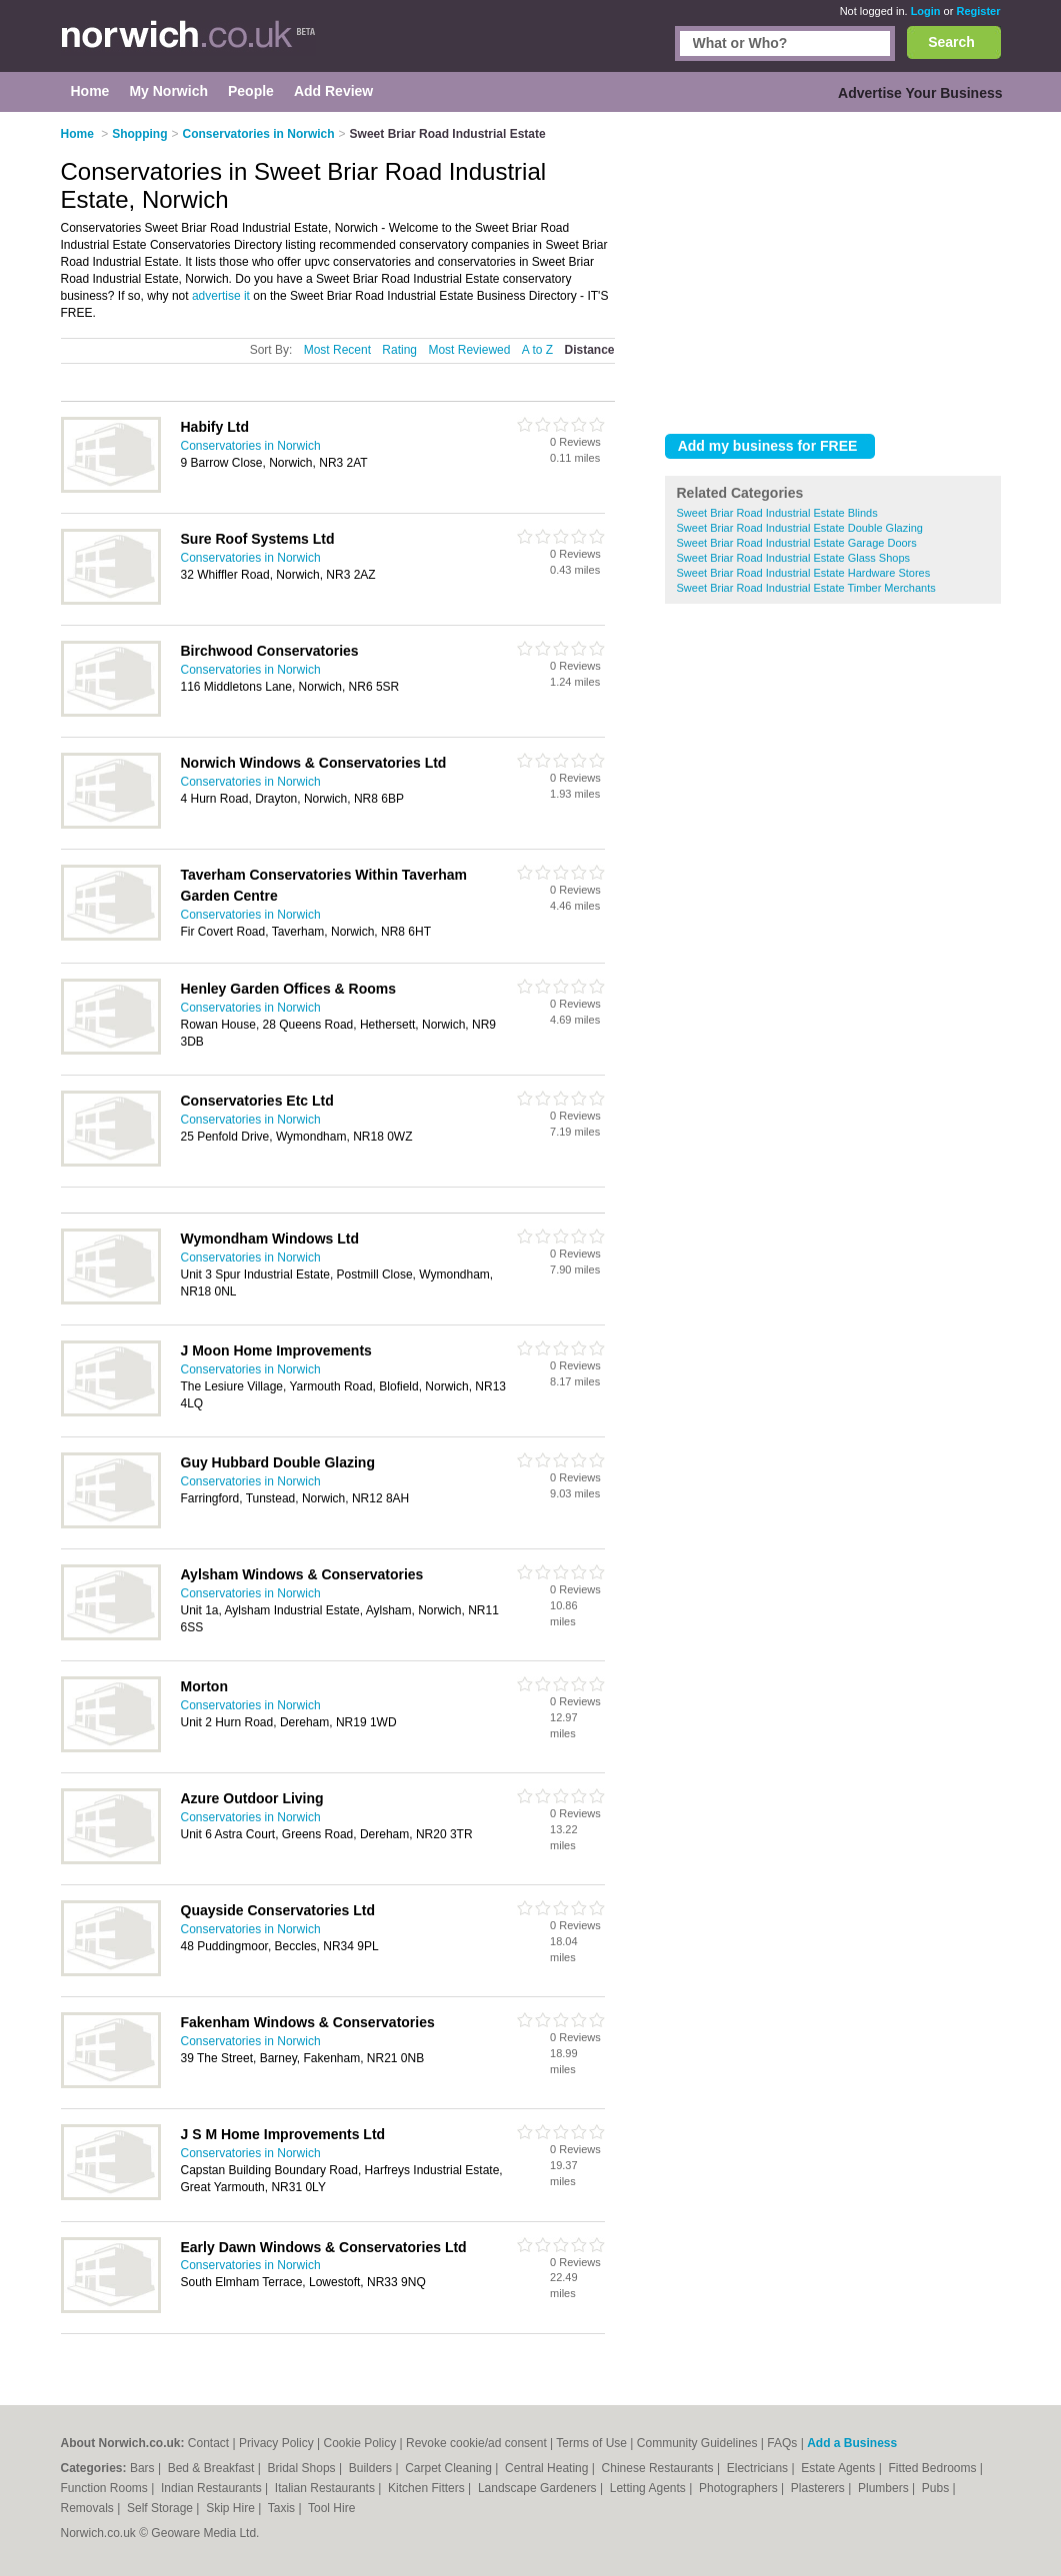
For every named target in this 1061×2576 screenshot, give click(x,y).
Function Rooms (106, 2488)
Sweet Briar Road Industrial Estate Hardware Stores (804, 573)
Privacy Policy (276, 2443)
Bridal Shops (303, 2468)
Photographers (740, 2488)
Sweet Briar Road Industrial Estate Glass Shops (794, 558)
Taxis (283, 2508)
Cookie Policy (359, 2443)
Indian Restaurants (213, 2488)
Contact (208, 2443)
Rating (399, 350)
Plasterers (819, 2488)
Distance (589, 350)
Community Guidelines (697, 2443)
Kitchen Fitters (428, 2488)
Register (978, 11)
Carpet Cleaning (450, 2468)
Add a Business (852, 2443)
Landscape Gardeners (539, 2488)
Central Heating (548, 2468)
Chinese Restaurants (659, 2468)
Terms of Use (591, 2443)
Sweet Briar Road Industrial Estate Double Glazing (800, 528)
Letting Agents (649, 2488)
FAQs (782, 2443)
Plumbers (885, 2488)
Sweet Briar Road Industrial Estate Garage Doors (797, 543)
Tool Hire (331, 2508)
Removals (89, 2508)
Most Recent (337, 350)
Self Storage (161, 2508)
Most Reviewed (469, 350)
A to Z (537, 350)
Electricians (759, 2468)
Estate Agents (839, 2468)
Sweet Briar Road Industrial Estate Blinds (777, 513)
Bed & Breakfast (213, 2468)
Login (926, 11)
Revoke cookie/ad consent (476, 2443)
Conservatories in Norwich (251, 446)
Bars (144, 2468)
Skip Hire (232, 2508)
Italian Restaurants (326, 2488)
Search (951, 42)
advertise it (221, 296)
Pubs (937, 2488)
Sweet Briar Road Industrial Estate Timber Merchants (806, 588)
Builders (372, 2468)
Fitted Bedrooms (933, 2468)
